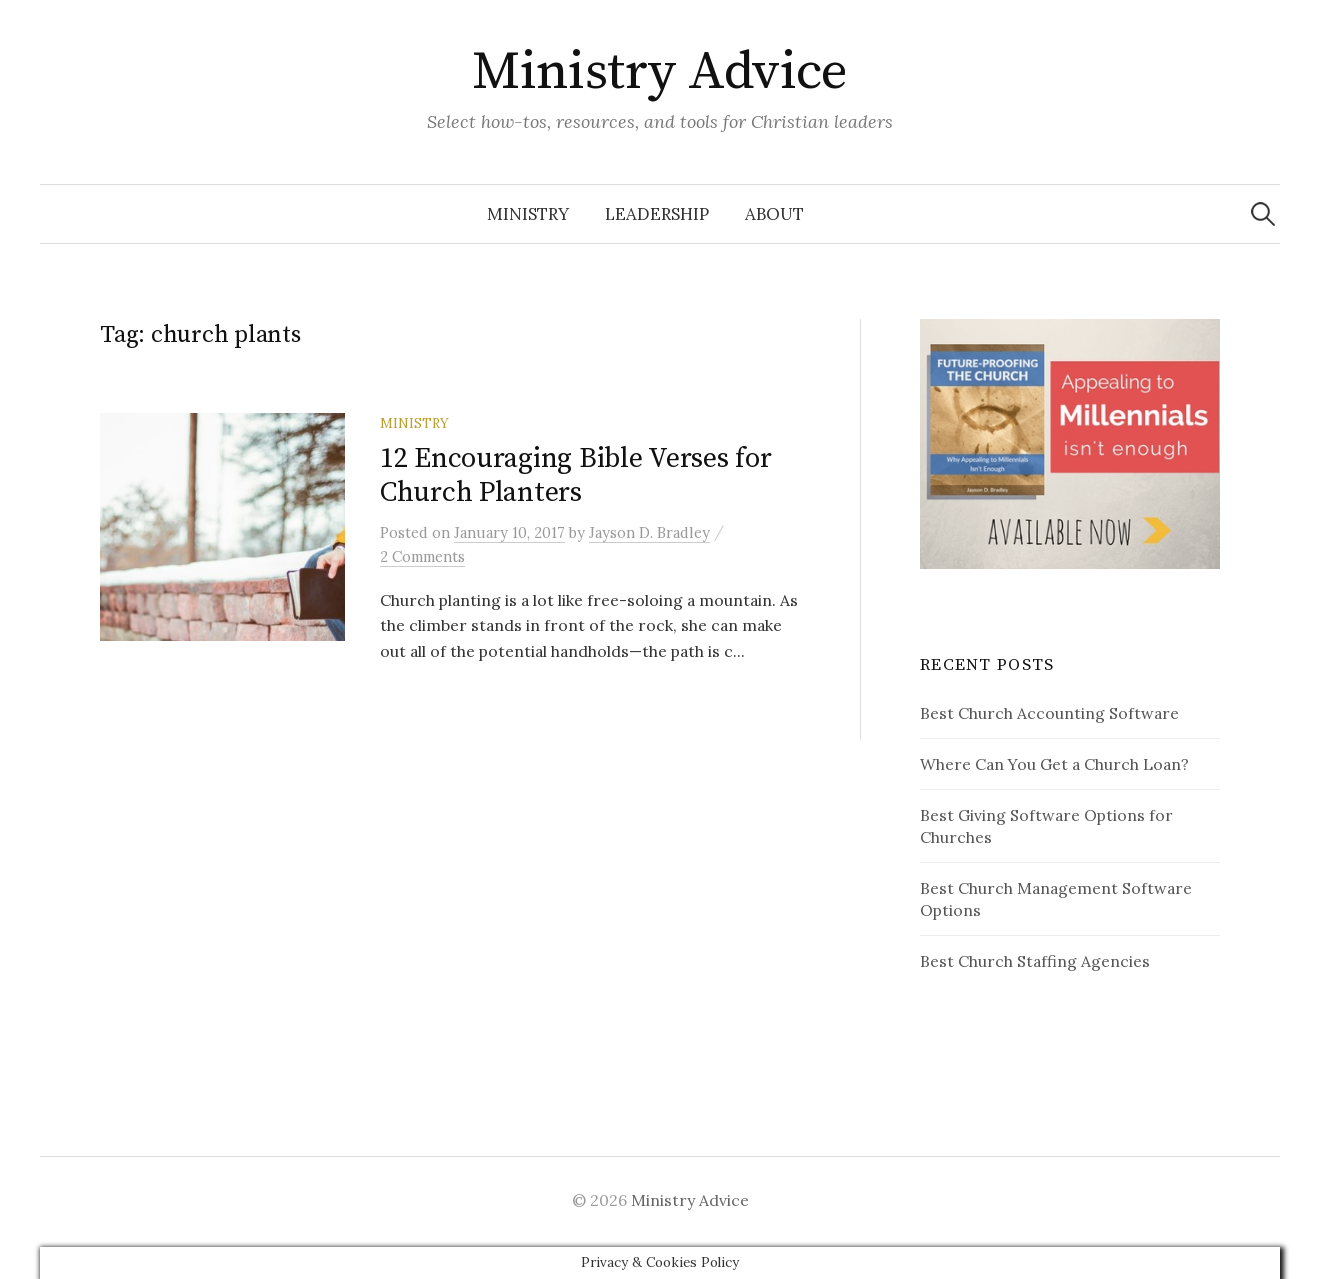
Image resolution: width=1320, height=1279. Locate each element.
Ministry (528, 214)
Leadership (657, 214)
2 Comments (422, 556)
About (774, 214)
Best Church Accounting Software (1049, 713)
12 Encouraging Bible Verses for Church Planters (575, 475)
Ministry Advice (660, 72)
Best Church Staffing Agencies (1035, 961)
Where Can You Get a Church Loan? (1054, 764)
